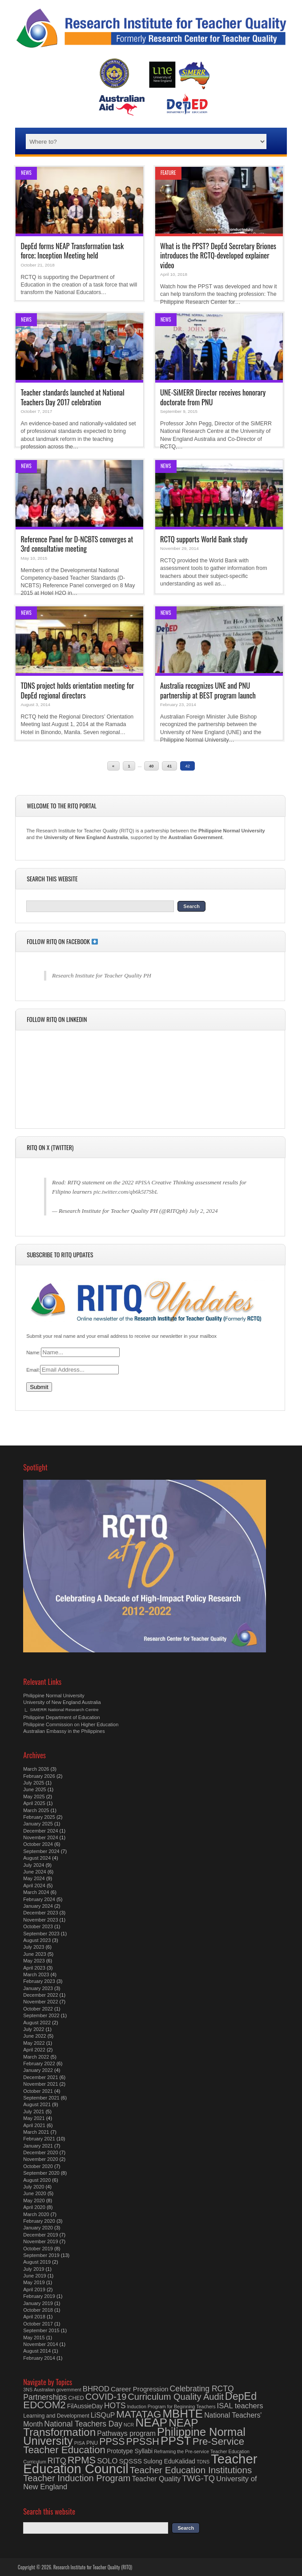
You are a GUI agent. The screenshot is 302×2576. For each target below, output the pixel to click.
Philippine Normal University (54, 1695)
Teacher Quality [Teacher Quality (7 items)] (156, 2479)
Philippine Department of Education (61, 1717)
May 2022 (33, 2043)
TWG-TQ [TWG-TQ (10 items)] (198, 2478)
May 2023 (33, 1960)
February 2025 (39, 1817)
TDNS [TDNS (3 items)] (203, 2461)
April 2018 (34, 2316)
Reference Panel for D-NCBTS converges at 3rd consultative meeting (76, 543)
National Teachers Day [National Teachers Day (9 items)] (83, 2423)
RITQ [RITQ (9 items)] (57, 2460)
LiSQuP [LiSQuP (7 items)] (103, 2415)
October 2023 (38, 1926)
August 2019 (37, 2262)
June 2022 (34, 2036)
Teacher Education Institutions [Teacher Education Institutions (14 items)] (191, 2470)
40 (151, 765)
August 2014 (37, 2351)
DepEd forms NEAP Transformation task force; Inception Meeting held (72, 250)
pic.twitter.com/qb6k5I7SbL (125, 1191)
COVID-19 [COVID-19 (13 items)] (106, 2397)
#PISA (142, 1182)
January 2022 (38, 2070)
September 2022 (41, 2015)
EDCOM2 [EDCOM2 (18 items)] (44, 2404)
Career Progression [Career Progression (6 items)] (140, 2389)
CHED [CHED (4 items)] (76, 2398)
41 (169, 765)
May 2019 (33, 2282)
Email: (33, 1370)
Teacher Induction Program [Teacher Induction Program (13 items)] (76, 2478)
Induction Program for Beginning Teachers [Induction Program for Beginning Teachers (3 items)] (171, 2406)
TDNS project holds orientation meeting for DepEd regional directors (77, 690)
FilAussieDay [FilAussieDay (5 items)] (85, 2406)
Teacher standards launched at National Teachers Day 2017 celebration (72, 397)
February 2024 (39, 1899)
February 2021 (39, 2138)
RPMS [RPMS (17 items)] (82, 2460)
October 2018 (38, 2310)
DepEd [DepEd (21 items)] (241, 2396)
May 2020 (33, 2200)
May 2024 (33, 1878)
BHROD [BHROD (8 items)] (96, 2389)
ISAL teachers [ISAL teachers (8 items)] (240, 2406)
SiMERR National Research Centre (64, 1709)
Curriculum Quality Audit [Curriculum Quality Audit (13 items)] (175, 2397)
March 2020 (36, 2214)
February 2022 (39, 2063)
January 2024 (38, 1906)
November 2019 (40, 2241)
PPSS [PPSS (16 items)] (112, 2441)
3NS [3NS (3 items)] (27, 2389)
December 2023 (40, 1912)
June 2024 (34, 1871)
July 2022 (33, 2029)
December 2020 (40, 2152)
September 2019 (41, 2255)
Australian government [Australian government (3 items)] (57, 2389)
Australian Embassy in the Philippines (64, 1731)
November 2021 (40, 2084)
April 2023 (34, 1967)
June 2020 (34, 2193)
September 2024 (41, 1851)
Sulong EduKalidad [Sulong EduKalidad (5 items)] (169, 2461)
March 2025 (36, 1810)
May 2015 (33, 2337)
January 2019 (38, 2303)
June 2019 (34, 2275)
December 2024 (40, 1830)
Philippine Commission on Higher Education (70, 1724)
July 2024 (33, 1865)
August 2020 (37, 2180)
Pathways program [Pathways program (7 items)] (126, 2433)
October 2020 (38, 2166)
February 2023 (39, 1981)
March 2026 (36, 1769)
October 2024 (38, 1844)
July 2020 (33, 2186)
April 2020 (34, 2207)
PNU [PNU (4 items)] (92, 2443)
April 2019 (34, 2289)
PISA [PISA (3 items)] (79, 2443)
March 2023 (36, 1974)
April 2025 (34, 1803)
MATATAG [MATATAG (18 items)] (138, 2414)
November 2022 (40, 2001)
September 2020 (41, 2173)
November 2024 (40, 1837)
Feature (168, 172)
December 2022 (40, 1995)
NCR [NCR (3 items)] (129, 2424)
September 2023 (41, 1933)
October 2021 (38, 2091)
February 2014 (39, 2358)
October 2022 (38, 2008)
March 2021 (36, 2132)
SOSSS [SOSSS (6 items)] (130, 2461)
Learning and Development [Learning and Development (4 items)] (56, 2416)
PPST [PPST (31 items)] (176, 2440)
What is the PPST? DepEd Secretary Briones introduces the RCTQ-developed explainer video (218, 255)
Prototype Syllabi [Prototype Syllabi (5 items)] (130, 2451)
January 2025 (38, 1823)
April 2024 (34, 1885)
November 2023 (40, 1919)
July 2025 (33, 1782)
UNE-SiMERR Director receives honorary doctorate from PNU (213, 397)
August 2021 (37, 2104)
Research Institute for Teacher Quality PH (101, 975)
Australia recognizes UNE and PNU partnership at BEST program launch (208, 690)
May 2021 (33, 2118)
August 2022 (37, 2022)
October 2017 (38, 2323)
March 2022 (36, 2056)
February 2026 (39, 1776)
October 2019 (38, 2248)
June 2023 (34, 1954)
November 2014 (40, 2344)
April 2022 (34, 2049)
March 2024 (36, 1892)
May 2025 (33, 1796)
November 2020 (40, 2159)
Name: (33, 1352)
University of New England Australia (62, 1702)
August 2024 (37, 1858)
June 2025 (34, 1789)
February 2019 (39, 2296)
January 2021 (38, 2145)
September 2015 (41, 2330)
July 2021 (33, 2111)
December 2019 (40, 2234)
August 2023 (37, 1940)
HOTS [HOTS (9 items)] (115, 2405)
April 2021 (34, 2125)
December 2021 (40, 2077)
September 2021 (41, 2097)
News (26, 172)
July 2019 (33, 2269)
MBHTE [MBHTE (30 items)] (183, 2413)
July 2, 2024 (203, 1210)
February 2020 (39, 2221)
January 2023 (38, 1988)
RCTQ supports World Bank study (203, 539)
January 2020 (38, 2227)
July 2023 (33, 1947)
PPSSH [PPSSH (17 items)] (142, 2441)
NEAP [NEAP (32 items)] (151, 2422)
